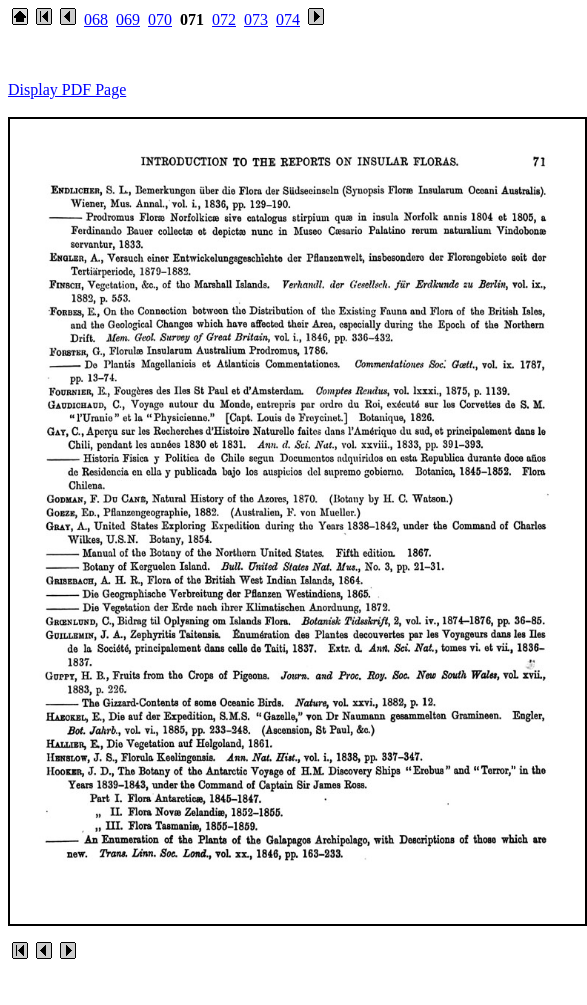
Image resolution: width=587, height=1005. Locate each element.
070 (160, 19)
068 (96, 19)
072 (224, 19)
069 (128, 19)
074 (288, 19)
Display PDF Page (67, 89)
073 (256, 19)
